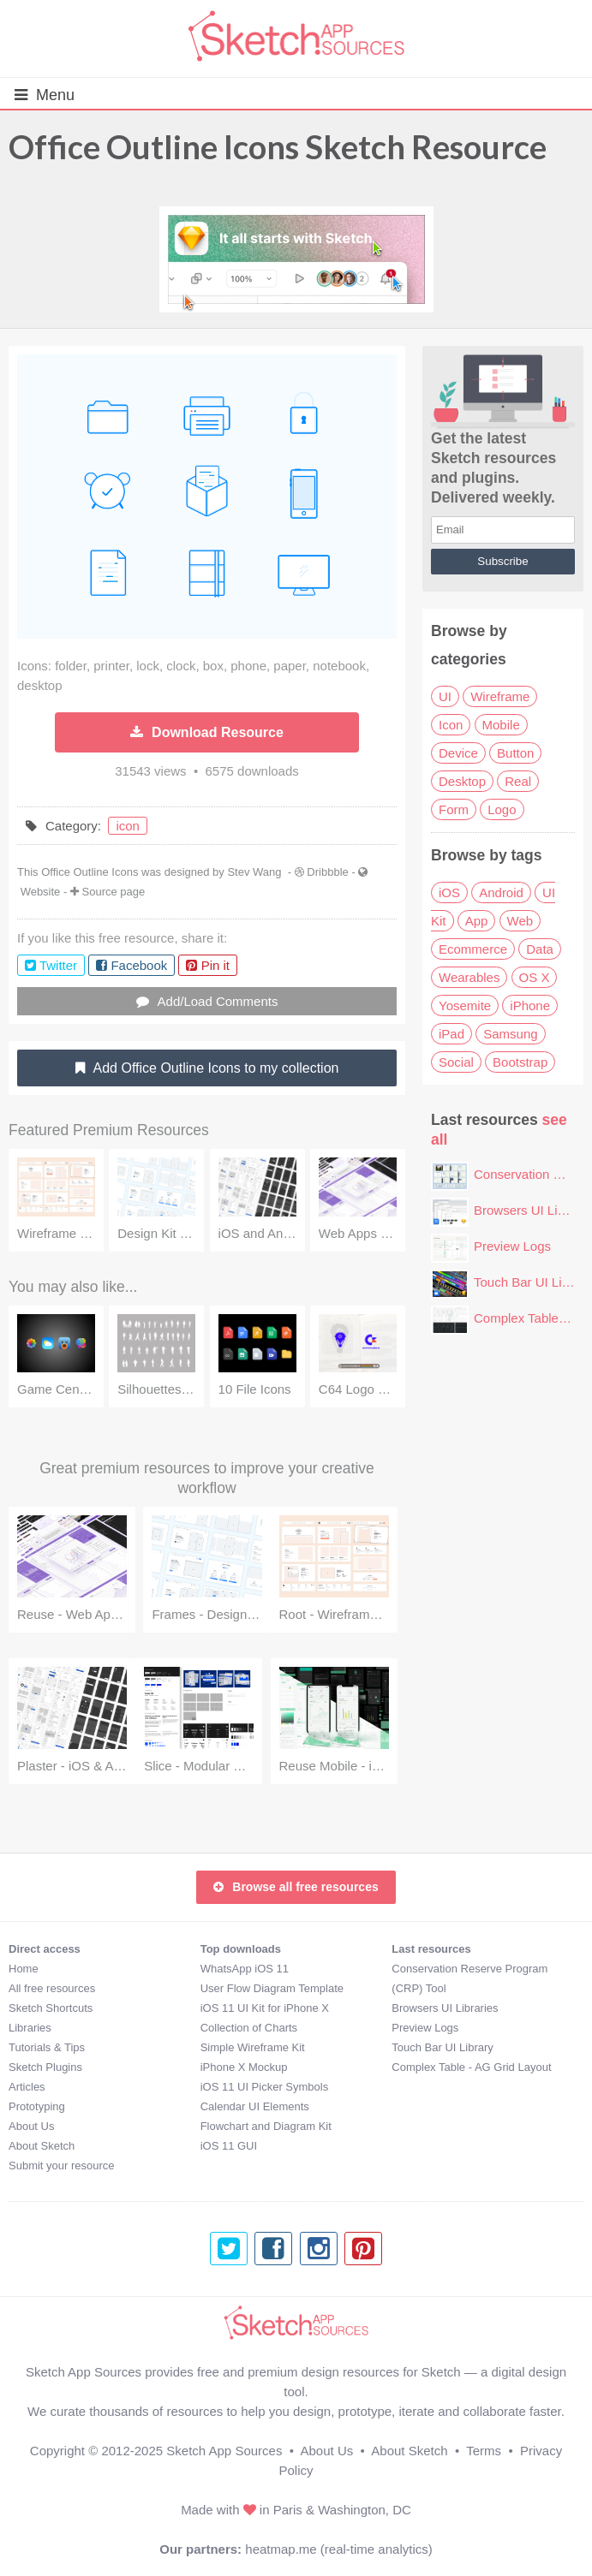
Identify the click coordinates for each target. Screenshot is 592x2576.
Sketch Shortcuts (51, 2008)
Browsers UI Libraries (445, 2008)
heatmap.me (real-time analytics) (338, 2549)
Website (41, 891)
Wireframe (499, 696)
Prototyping (37, 2106)
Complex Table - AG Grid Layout (471, 2067)
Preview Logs (512, 1246)
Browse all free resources (295, 1887)
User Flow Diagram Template (272, 1988)
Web (520, 920)
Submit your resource (62, 2165)
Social (456, 1062)
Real (518, 781)
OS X (534, 977)
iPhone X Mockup (244, 2067)
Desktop (462, 781)
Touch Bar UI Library (532, 1282)
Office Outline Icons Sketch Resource (278, 146)
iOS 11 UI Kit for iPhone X (264, 2008)
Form (454, 809)
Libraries (30, 2027)
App (476, 920)
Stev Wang (254, 872)
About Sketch (42, 2145)
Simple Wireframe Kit (252, 2047)
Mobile (501, 724)
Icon (451, 724)
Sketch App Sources (224, 2450)
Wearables (469, 977)
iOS (449, 892)
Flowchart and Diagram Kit (266, 2126)
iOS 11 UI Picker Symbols (264, 2086)
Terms (483, 2450)
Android (501, 892)
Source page (114, 891)
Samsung (510, 1033)
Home (24, 1968)
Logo (501, 809)
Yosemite (465, 1005)
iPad (451, 1033)
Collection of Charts (248, 2027)
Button (515, 753)
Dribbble (327, 872)
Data (539, 949)
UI (445, 696)
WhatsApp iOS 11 (244, 1968)
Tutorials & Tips (47, 2047)
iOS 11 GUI (228, 2145)
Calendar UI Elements (254, 2106)
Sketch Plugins (45, 2067)
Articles (27, 2086)
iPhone (530, 1005)
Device (458, 753)
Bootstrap (520, 1062)
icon (128, 825)
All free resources (52, 1988)
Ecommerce (473, 949)
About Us (31, 2126)
